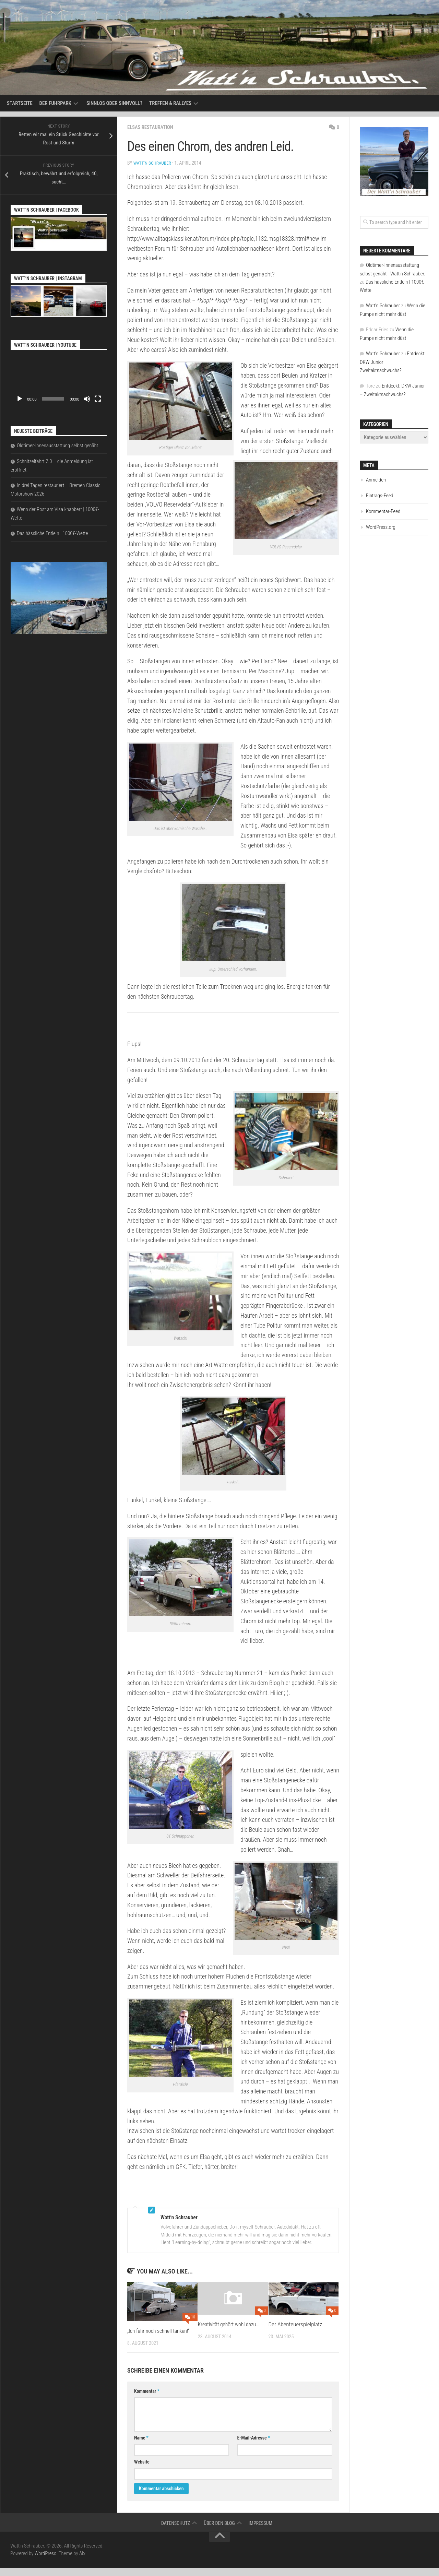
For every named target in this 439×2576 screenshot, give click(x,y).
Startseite (20, 103)
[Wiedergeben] (19, 398)
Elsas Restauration (152, 127)
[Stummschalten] (86, 398)
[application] (59, 379)
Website (142, 2470)
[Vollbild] (97, 398)
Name (141, 2446)
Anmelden (376, 480)
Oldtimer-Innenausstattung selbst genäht (57, 445)
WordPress (45, 2562)
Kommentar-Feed (383, 511)
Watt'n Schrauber (153, 163)
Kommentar (146, 2399)
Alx (82, 2562)
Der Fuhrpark (55, 103)
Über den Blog (219, 2531)
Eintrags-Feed (379, 495)
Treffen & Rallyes (170, 103)
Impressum (260, 2531)
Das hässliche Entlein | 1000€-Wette (52, 533)
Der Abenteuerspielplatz (295, 2323)
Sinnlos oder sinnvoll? (114, 103)
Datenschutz (175, 2531)
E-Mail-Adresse (253, 2446)
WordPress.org (380, 527)
